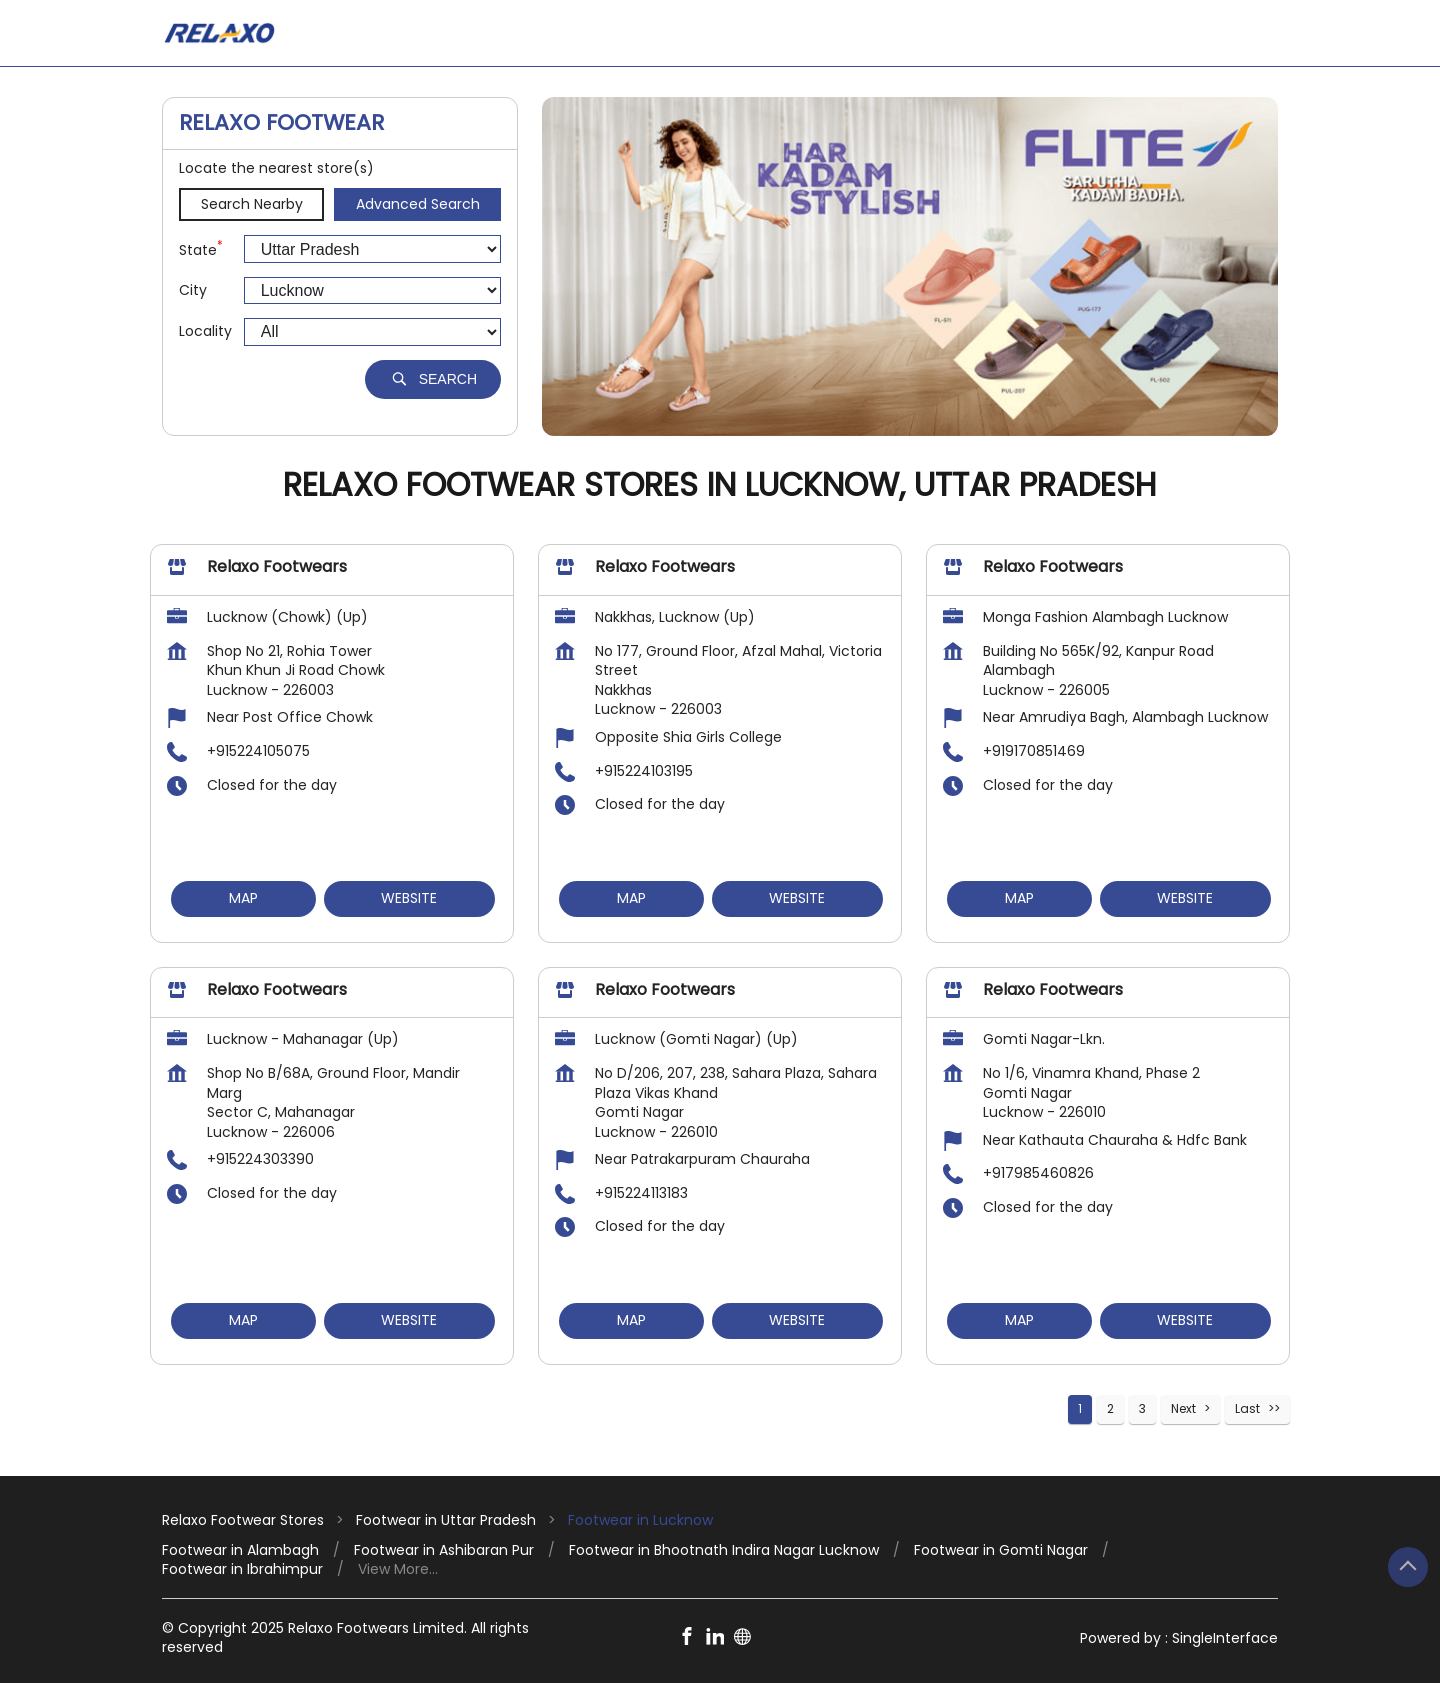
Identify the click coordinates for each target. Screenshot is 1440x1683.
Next (1183, 1408)
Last (1247, 1408)
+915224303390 (260, 1160)
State (201, 249)
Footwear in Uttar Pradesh (446, 1520)
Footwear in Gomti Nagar (1001, 1550)
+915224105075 (258, 751)
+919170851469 (1034, 751)
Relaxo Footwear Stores (245, 1520)
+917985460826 (1038, 1174)
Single (1225, 1638)
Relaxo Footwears (277, 567)
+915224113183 (641, 1193)
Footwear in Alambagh (240, 1550)
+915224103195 (644, 771)
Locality (205, 331)
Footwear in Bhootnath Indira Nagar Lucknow (724, 1550)
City (193, 290)
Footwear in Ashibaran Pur (444, 1550)
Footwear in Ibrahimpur (242, 1569)
